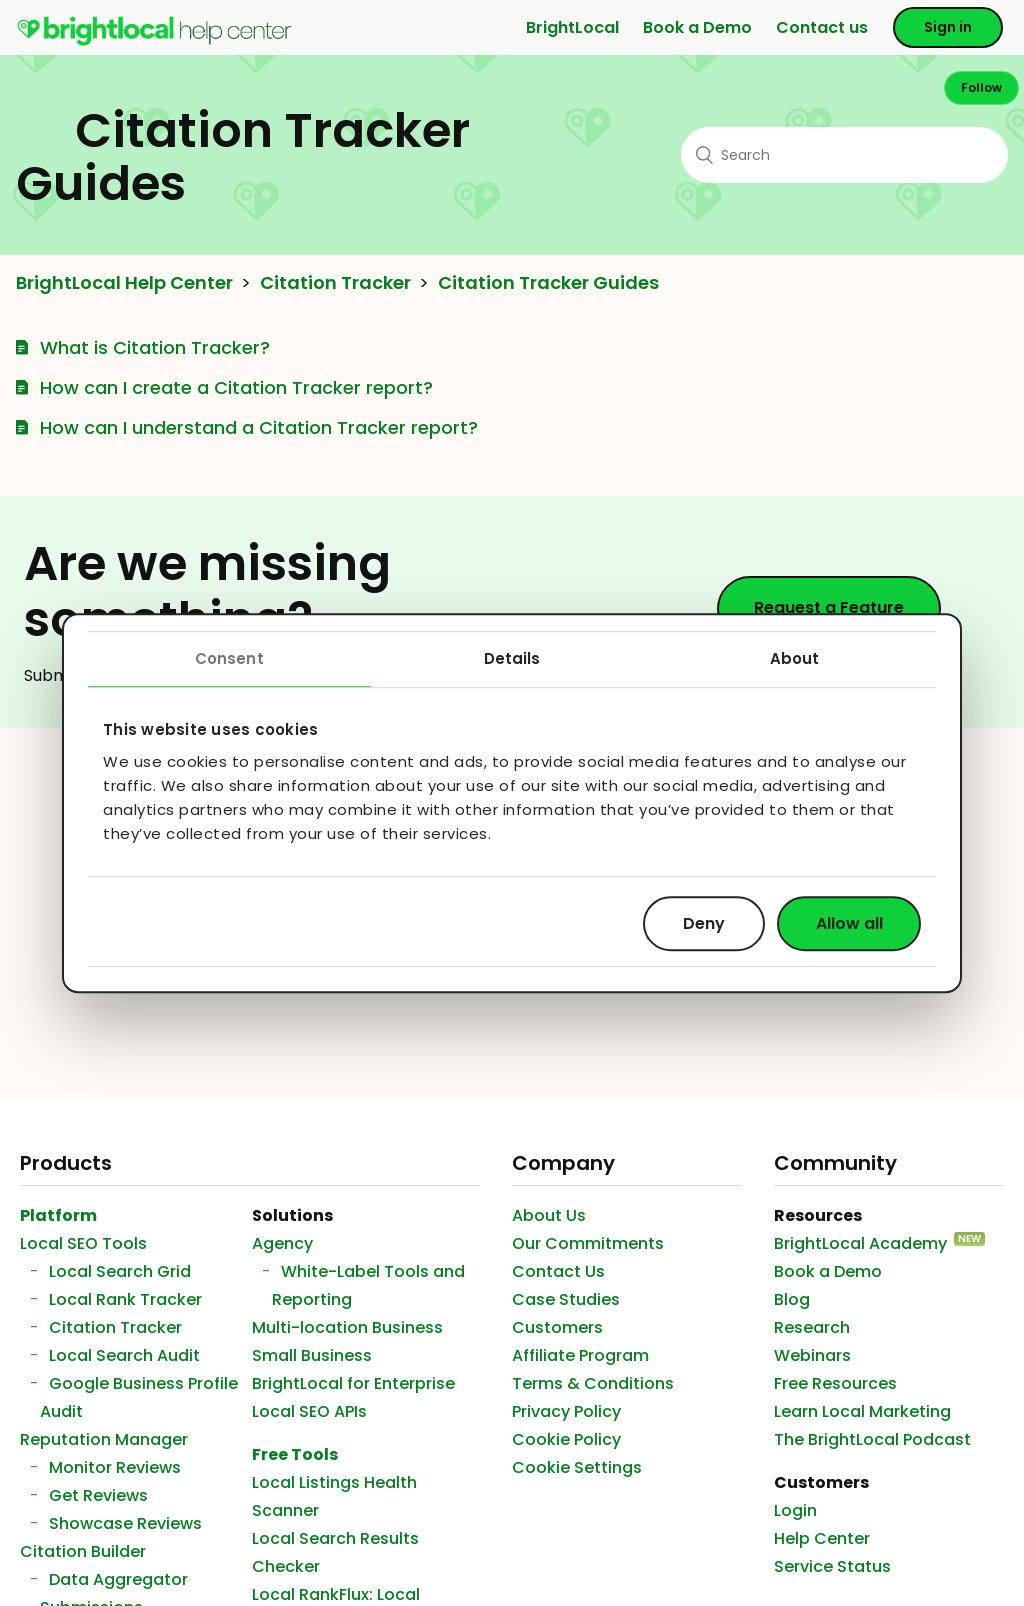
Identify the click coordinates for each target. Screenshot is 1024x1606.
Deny (704, 923)
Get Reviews (98, 1495)
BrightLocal (572, 27)
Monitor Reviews (115, 1467)
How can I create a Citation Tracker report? (236, 387)
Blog (792, 1299)
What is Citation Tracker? (155, 347)
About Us (549, 1215)
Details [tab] (512, 658)
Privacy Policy (566, 1411)
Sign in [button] (948, 27)
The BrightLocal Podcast (872, 1439)
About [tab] (795, 658)
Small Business (312, 1355)
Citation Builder (83, 1551)
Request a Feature (829, 607)
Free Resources (835, 1383)
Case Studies (566, 1299)
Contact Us (558, 1271)
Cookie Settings (577, 1467)
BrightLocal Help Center (124, 283)
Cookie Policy (566, 1439)
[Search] (844, 155)
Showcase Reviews (125, 1523)
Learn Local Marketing (862, 1411)
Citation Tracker (335, 283)
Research (812, 1327)
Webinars (812, 1355)
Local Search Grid (120, 1271)
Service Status (832, 1566)
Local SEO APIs (309, 1411)
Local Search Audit (124, 1355)
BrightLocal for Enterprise (353, 1383)
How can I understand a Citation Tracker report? (259, 427)
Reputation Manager (104, 1439)
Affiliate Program (580, 1355)
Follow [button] (981, 87)
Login (795, 1510)
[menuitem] (154, 41)
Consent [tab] (229, 658)
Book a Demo (697, 27)
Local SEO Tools (83, 1243)
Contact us (822, 27)
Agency (282, 1243)
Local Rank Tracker (125, 1299)
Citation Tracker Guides (548, 283)
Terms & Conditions (593, 1383)
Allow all (849, 923)
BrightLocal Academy (860, 1243)
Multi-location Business (347, 1327)
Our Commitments (588, 1243)
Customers (557, 1327)
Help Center (822, 1538)
